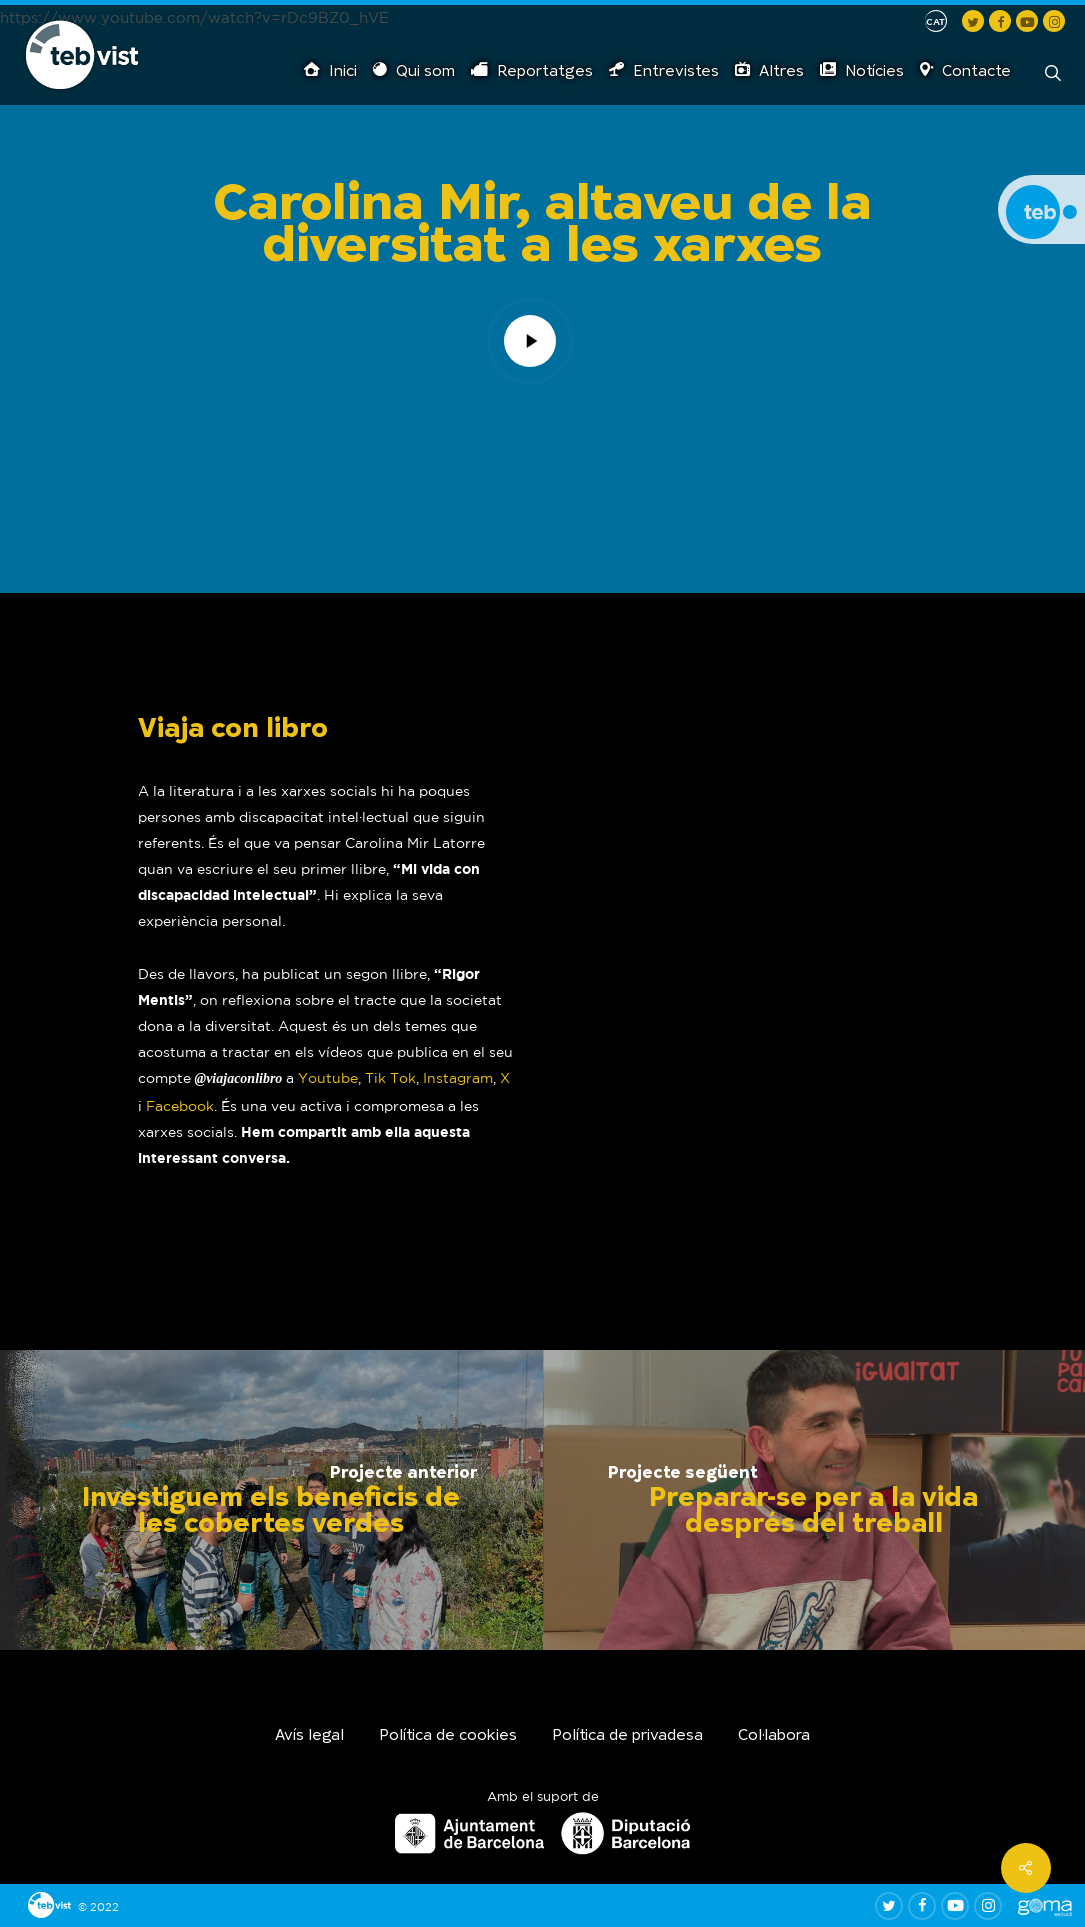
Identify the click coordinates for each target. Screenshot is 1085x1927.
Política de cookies (448, 1736)
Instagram (458, 1078)
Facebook (180, 1106)
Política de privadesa (627, 1736)
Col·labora (774, 1736)
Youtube (328, 1078)
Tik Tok (390, 1078)
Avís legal (309, 1736)
